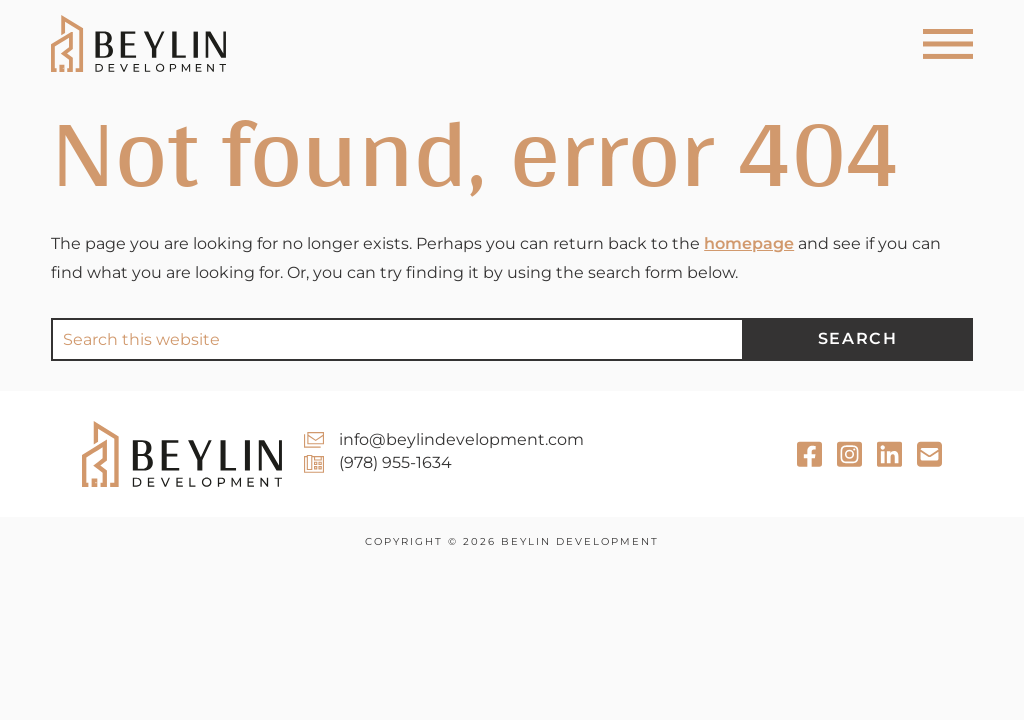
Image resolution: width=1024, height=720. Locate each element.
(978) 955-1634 (395, 462)
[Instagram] (849, 454)
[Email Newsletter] (889, 454)
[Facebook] (809, 454)
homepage (749, 243)
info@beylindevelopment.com (461, 439)
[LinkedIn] (929, 454)
